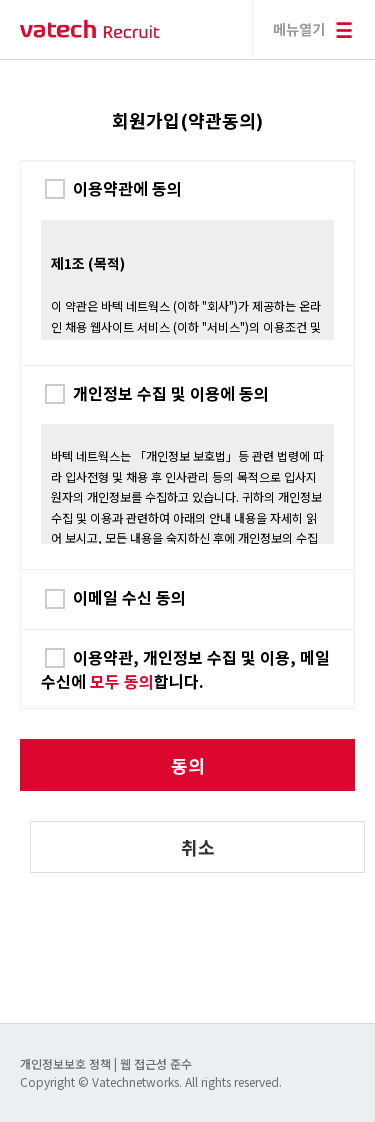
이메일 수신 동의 (129, 597)
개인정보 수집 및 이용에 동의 (171, 393)
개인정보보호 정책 (67, 1063)
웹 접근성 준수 (156, 1063)
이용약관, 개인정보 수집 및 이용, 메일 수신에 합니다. (185, 669)
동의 (188, 765)
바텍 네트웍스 (90, 29)
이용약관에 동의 (127, 188)
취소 (198, 847)
